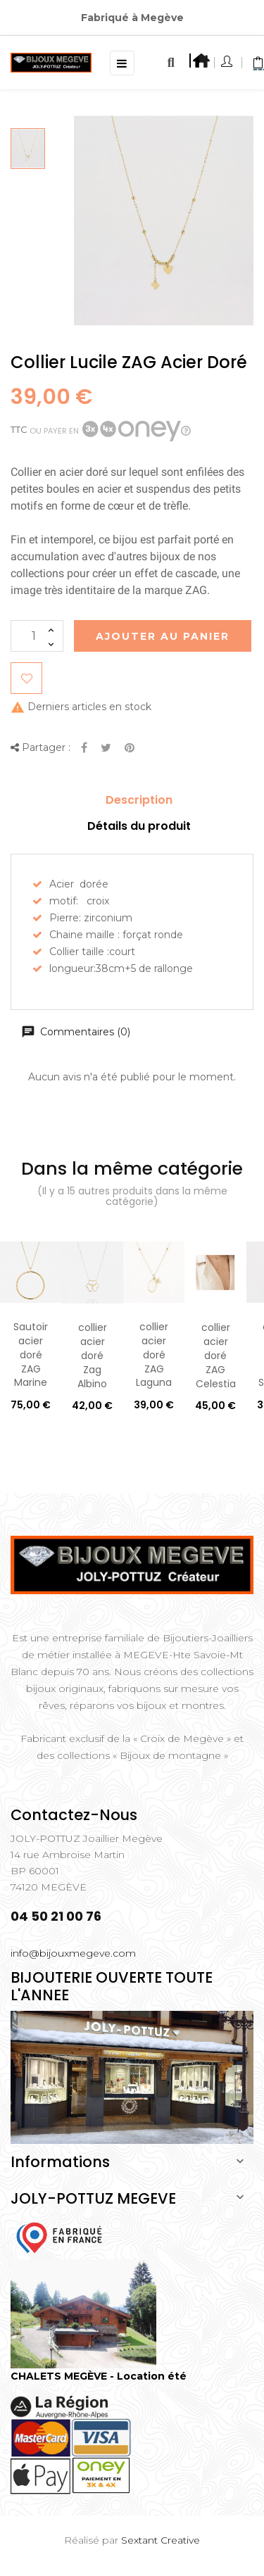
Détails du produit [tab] (139, 826)
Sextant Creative (160, 2540)
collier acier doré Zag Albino (92, 1355)
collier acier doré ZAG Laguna (154, 1354)
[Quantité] (37, 636)
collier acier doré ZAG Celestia (216, 1355)
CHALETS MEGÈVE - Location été (99, 2376)
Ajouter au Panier (163, 636)
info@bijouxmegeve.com (73, 1953)
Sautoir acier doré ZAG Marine (30, 1354)
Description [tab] (139, 800)
